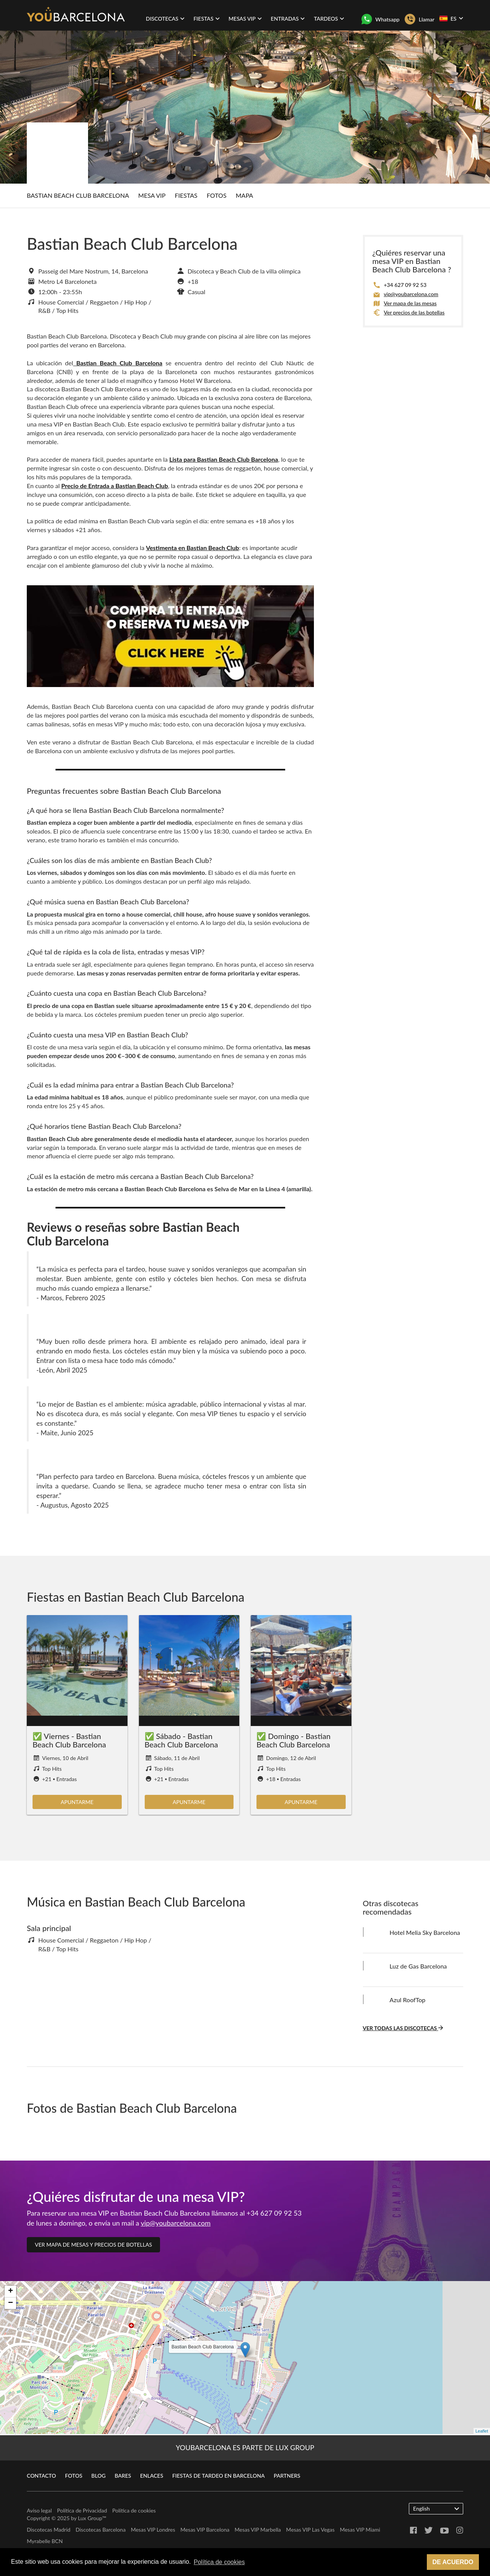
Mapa (244, 195)
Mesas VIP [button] (245, 18)
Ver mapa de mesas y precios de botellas (93, 2244)
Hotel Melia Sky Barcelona (425, 1932)
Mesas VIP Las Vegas (310, 2529)
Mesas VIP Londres (153, 2529)
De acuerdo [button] (452, 2562)
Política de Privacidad (82, 2510)
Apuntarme (77, 1802)
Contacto (41, 2475)
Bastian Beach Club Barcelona (78, 195)
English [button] (436, 2508)
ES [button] (451, 18)
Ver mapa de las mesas (410, 303)
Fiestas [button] (206, 18)
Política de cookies (134, 2510)
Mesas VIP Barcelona (204, 2529)
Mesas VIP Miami (360, 2529)
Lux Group (90, 2518)
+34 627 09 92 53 (405, 285)
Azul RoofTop (408, 1999)
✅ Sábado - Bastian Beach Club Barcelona (181, 1740)
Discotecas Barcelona (100, 2529)
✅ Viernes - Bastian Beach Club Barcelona (69, 1740)
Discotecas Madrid (48, 2529)
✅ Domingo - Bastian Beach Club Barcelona (293, 1740)
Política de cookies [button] (219, 2562)
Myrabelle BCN (45, 2541)
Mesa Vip (151, 195)
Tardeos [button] (329, 18)
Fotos (217, 195)
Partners (287, 2475)
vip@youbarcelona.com (411, 294)
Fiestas (186, 195)
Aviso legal (39, 2510)
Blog (98, 2475)
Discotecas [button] (165, 18)
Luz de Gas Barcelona (418, 1966)
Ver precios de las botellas (414, 312)
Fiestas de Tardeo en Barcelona (218, 2475)
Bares (122, 2475)
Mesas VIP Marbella (258, 2529)
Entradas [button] (288, 18)
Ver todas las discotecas (403, 2028)
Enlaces (151, 2475)
